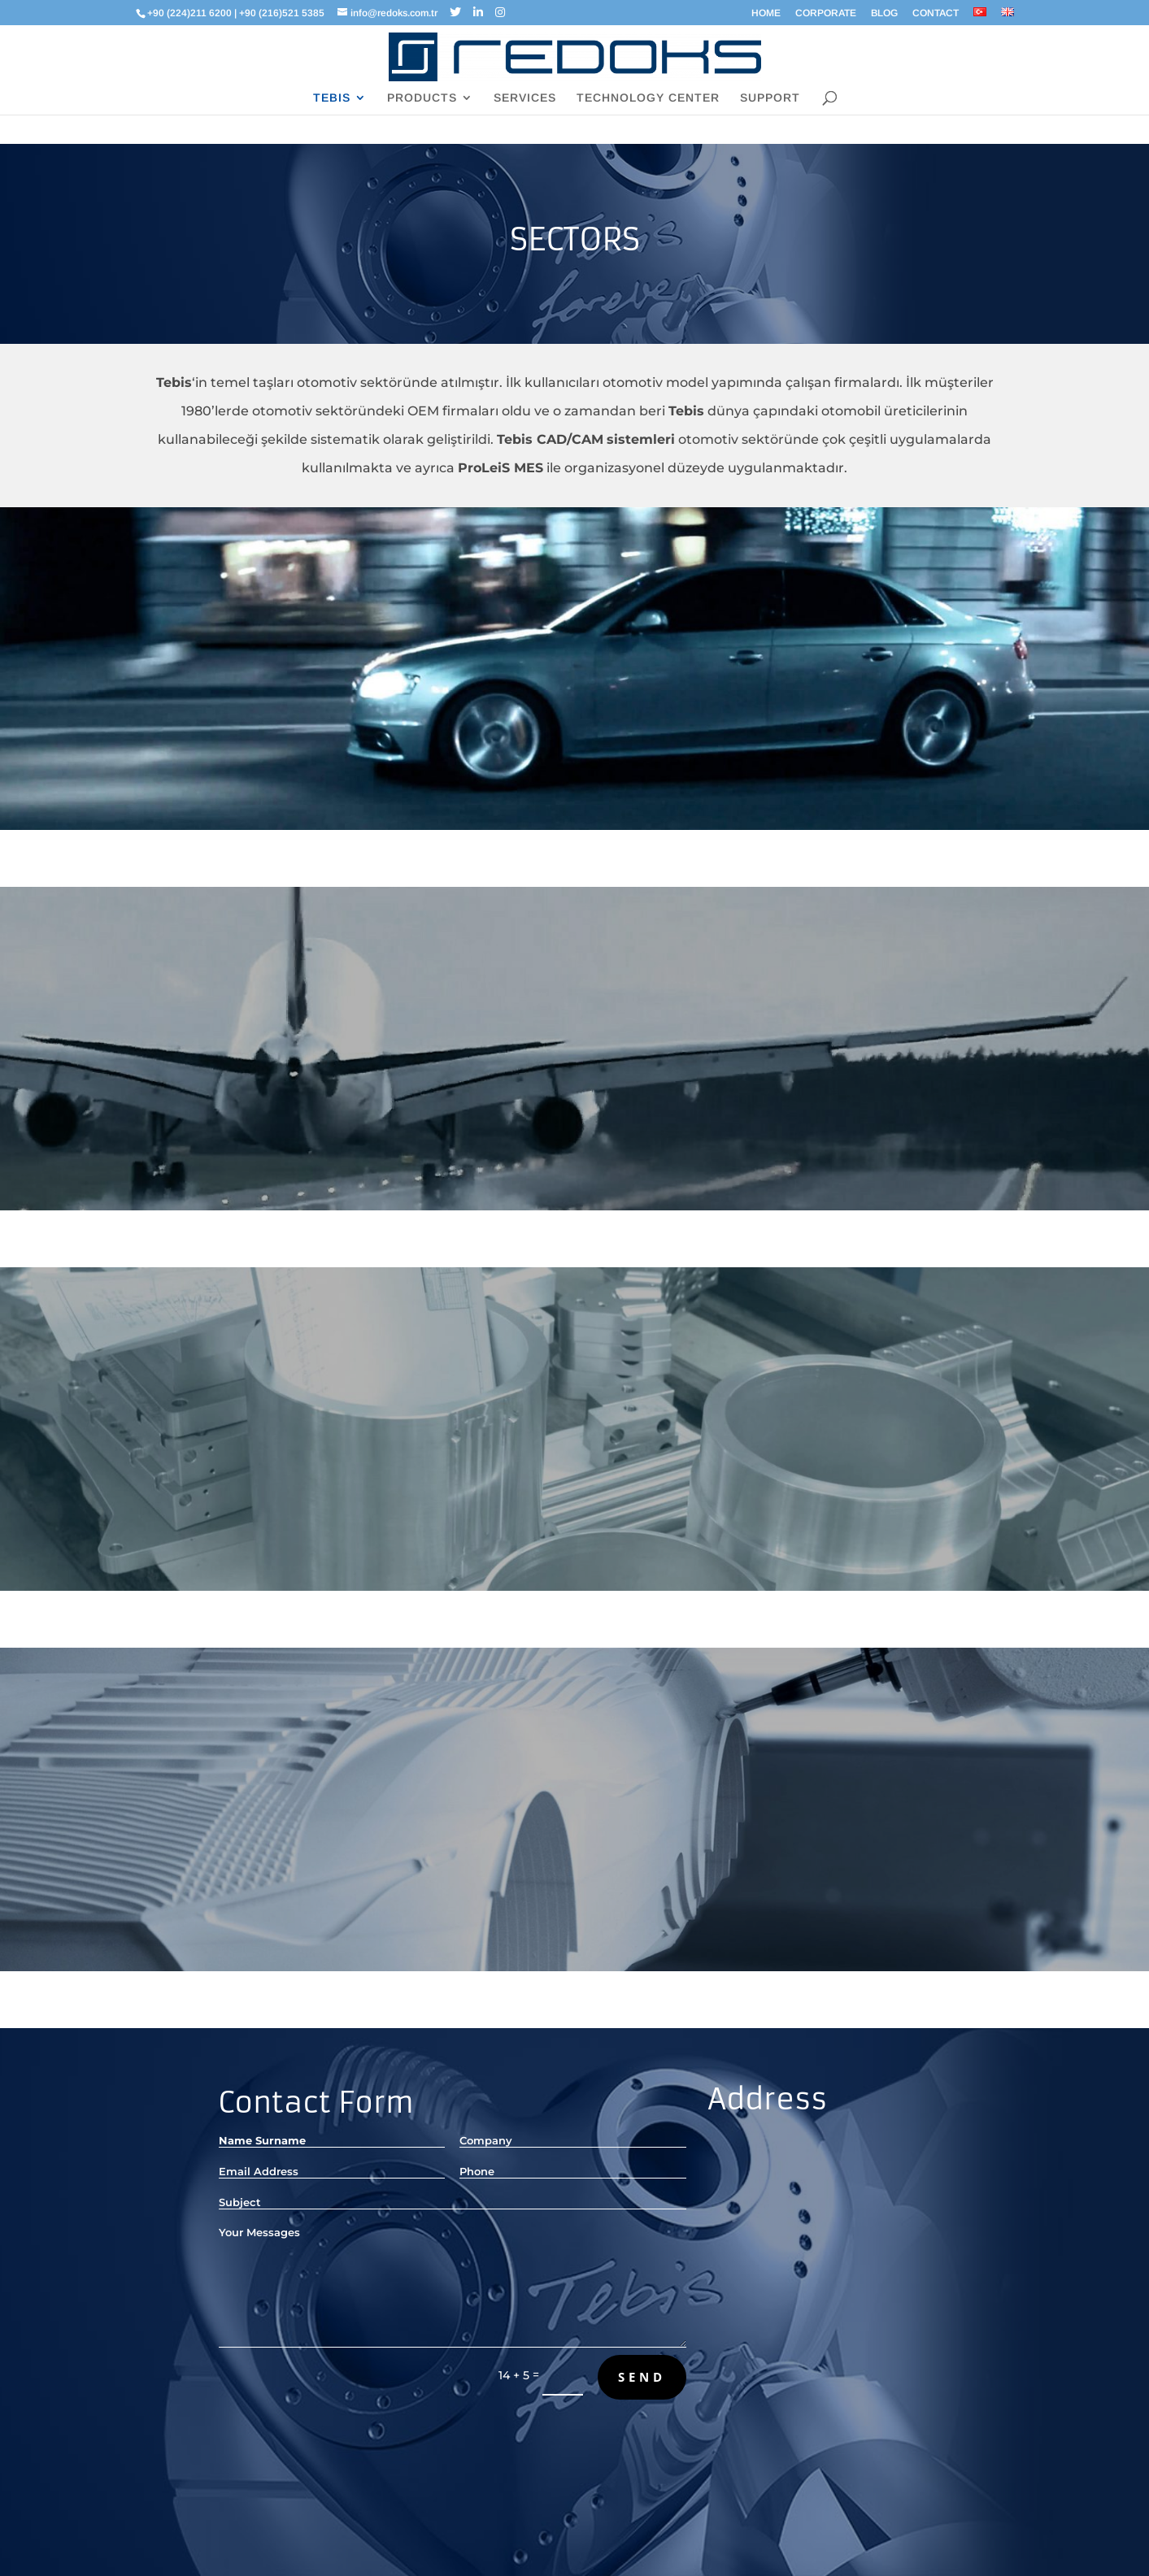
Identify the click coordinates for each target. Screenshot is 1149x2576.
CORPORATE (825, 13)
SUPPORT (770, 98)
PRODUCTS (422, 98)
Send (642, 2377)
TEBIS (331, 98)
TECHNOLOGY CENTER (648, 98)
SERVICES (525, 98)
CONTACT (935, 13)
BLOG (884, 13)
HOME (766, 13)
